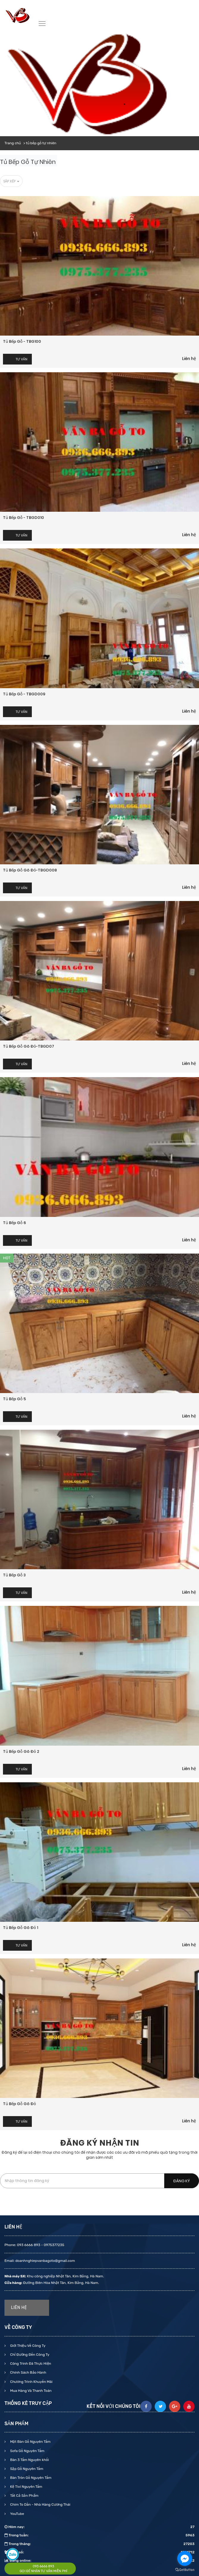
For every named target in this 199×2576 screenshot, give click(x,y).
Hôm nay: (99, 2527)
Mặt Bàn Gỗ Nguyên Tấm (30, 2441)
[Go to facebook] (184, 2558)
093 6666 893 (43, 2566)
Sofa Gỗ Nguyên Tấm (26, 2451)
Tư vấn (21, 359)
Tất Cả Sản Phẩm (23, 2495)
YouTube (16, 2514)
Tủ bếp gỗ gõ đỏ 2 (21, 1751)
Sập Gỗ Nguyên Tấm (26, 2469)
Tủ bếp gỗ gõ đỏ (19, 2104)
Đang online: (99, 2560)
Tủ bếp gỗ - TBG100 (22, 341)
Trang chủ (12, 143)
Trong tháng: (99, 2544)
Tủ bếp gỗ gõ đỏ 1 (20, 1927)
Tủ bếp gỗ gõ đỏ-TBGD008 (30, 870)
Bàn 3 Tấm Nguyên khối (29, 2460)
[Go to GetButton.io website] (184, 2570)
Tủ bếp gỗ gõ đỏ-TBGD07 (28, 1046)
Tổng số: (99, 2552)
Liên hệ (189, 359)
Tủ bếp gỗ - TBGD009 (24, 694)
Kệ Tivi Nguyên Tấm (25, 2487)
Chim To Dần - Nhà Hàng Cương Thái (39, 2504)
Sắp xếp (11, 181)
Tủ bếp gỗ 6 (14, 1223)
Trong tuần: (99, 2535)
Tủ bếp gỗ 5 (14, 1399)
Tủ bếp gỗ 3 (14, 1575)
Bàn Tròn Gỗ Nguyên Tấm (30, 2478)
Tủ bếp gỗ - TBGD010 (23, 517)
